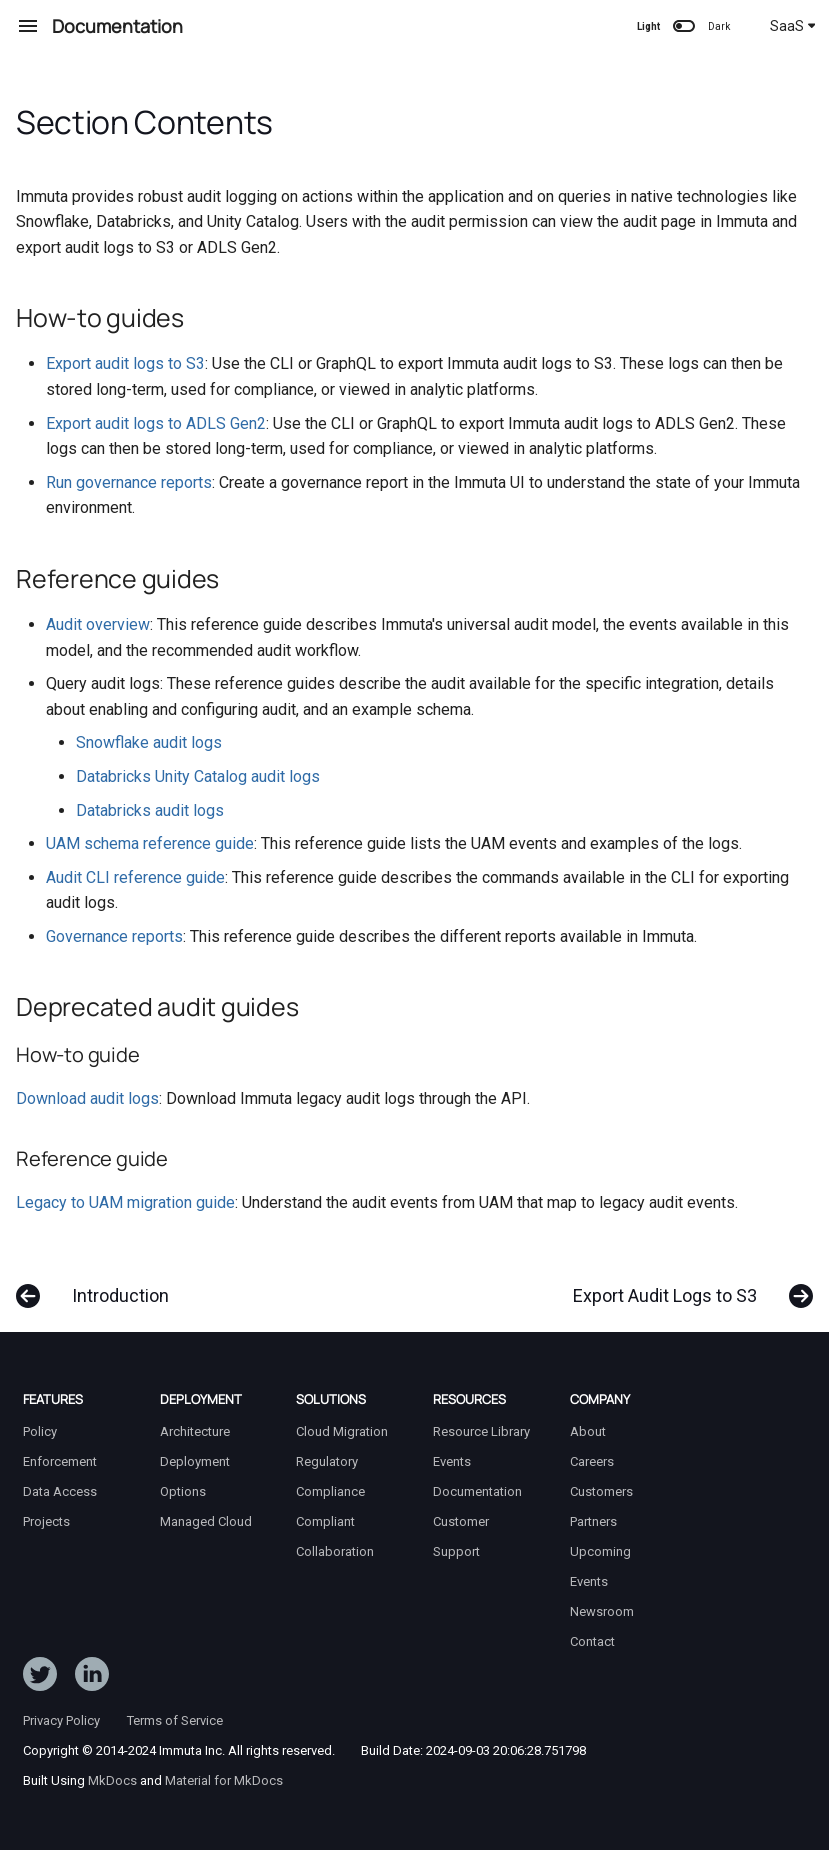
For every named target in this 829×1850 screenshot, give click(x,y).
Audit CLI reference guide (135, 877)
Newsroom (602, 1611)
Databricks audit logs (150, 810)
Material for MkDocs (224, 1780)
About (588, 1431)
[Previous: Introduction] (98, 1286)
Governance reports (114, 936)
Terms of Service (175, 1720)
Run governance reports (129, 482)
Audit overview (98, 624)
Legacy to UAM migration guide (125, 1202)
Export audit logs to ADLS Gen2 (156, 423)
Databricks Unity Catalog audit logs (198, 776)
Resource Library (481, 1431)
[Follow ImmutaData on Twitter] (40, 1678)
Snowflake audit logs (149, 742)
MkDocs (112, 1780)
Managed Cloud (206, 1521)
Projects (46, 1521)
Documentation (477, 1491)
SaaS (793, 26)
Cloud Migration (342, 1431)
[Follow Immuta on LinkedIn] (92, 1678)
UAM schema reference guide (150, 843)
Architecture (195, 1431)
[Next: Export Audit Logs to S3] (687, 1286)
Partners (593, 1521)
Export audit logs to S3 (125, 363)
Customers (601, 1491)
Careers (592, 1461)
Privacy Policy (61, 1720)
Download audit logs (87, 1098)
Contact (592, 1641)
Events (452, 1461)
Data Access (60, 1491)
